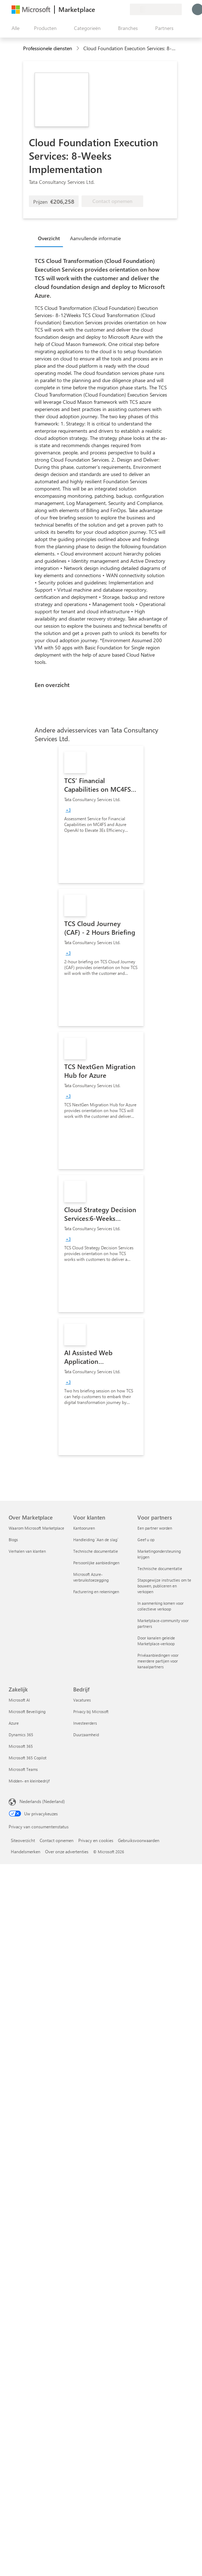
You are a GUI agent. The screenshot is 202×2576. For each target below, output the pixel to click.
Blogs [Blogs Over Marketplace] (13, 1539)
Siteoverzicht (23, 1840)
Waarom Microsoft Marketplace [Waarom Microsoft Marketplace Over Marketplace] (36, 1528)
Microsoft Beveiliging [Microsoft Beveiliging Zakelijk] (27, 1711)
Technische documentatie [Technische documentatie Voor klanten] (95, 1551)
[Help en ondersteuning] (107, 9)
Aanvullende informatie (95, 238)
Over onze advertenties (66, 1851)
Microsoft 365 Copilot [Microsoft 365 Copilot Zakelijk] (28, 1757)
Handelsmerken (25, 1851)
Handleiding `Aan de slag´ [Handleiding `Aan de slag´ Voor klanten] (95, 1539)
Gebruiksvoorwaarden (138, 1840)
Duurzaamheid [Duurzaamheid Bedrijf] (86, 1734)
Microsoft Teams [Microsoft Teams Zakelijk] (23, 1769)
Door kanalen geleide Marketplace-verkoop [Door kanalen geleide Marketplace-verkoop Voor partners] (156, 1640)
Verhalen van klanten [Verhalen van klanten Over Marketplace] (27, 1551)
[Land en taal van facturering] (156, 9)
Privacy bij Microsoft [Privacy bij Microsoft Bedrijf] (91, 1711)
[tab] (51, 238)
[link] (101, 814)
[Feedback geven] (98, 9)
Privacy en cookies (95, 1840)
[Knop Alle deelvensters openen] (14, 28)
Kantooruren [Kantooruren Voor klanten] (84, 1528)
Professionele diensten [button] (47, 48)
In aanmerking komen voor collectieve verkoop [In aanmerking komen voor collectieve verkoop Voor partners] (160, 1606)
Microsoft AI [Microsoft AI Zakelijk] (19, 1700)
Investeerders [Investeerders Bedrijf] (85, 1723)
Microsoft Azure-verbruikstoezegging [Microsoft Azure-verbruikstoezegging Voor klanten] (91, 1577)
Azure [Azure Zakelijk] (14, 1723)
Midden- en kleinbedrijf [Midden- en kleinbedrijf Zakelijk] (29, 1781)
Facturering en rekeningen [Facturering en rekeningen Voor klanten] (96, 1591)
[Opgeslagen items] (115, 9)
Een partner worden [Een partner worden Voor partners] (154, 1528)
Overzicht (49, 238)
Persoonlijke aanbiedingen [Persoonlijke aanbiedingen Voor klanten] (96, 1562)
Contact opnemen (57, 1840)
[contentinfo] (78, 48)
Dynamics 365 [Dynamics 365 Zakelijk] (21, 1734)
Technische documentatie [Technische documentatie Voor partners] (159, 1568)
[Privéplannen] (124, 9)
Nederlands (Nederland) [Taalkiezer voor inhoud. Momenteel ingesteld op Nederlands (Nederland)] (42, 1801)
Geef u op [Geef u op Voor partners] (145, 1539)
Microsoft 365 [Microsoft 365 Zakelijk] (21, 1746)
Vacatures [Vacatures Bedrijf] (82, 1700)
